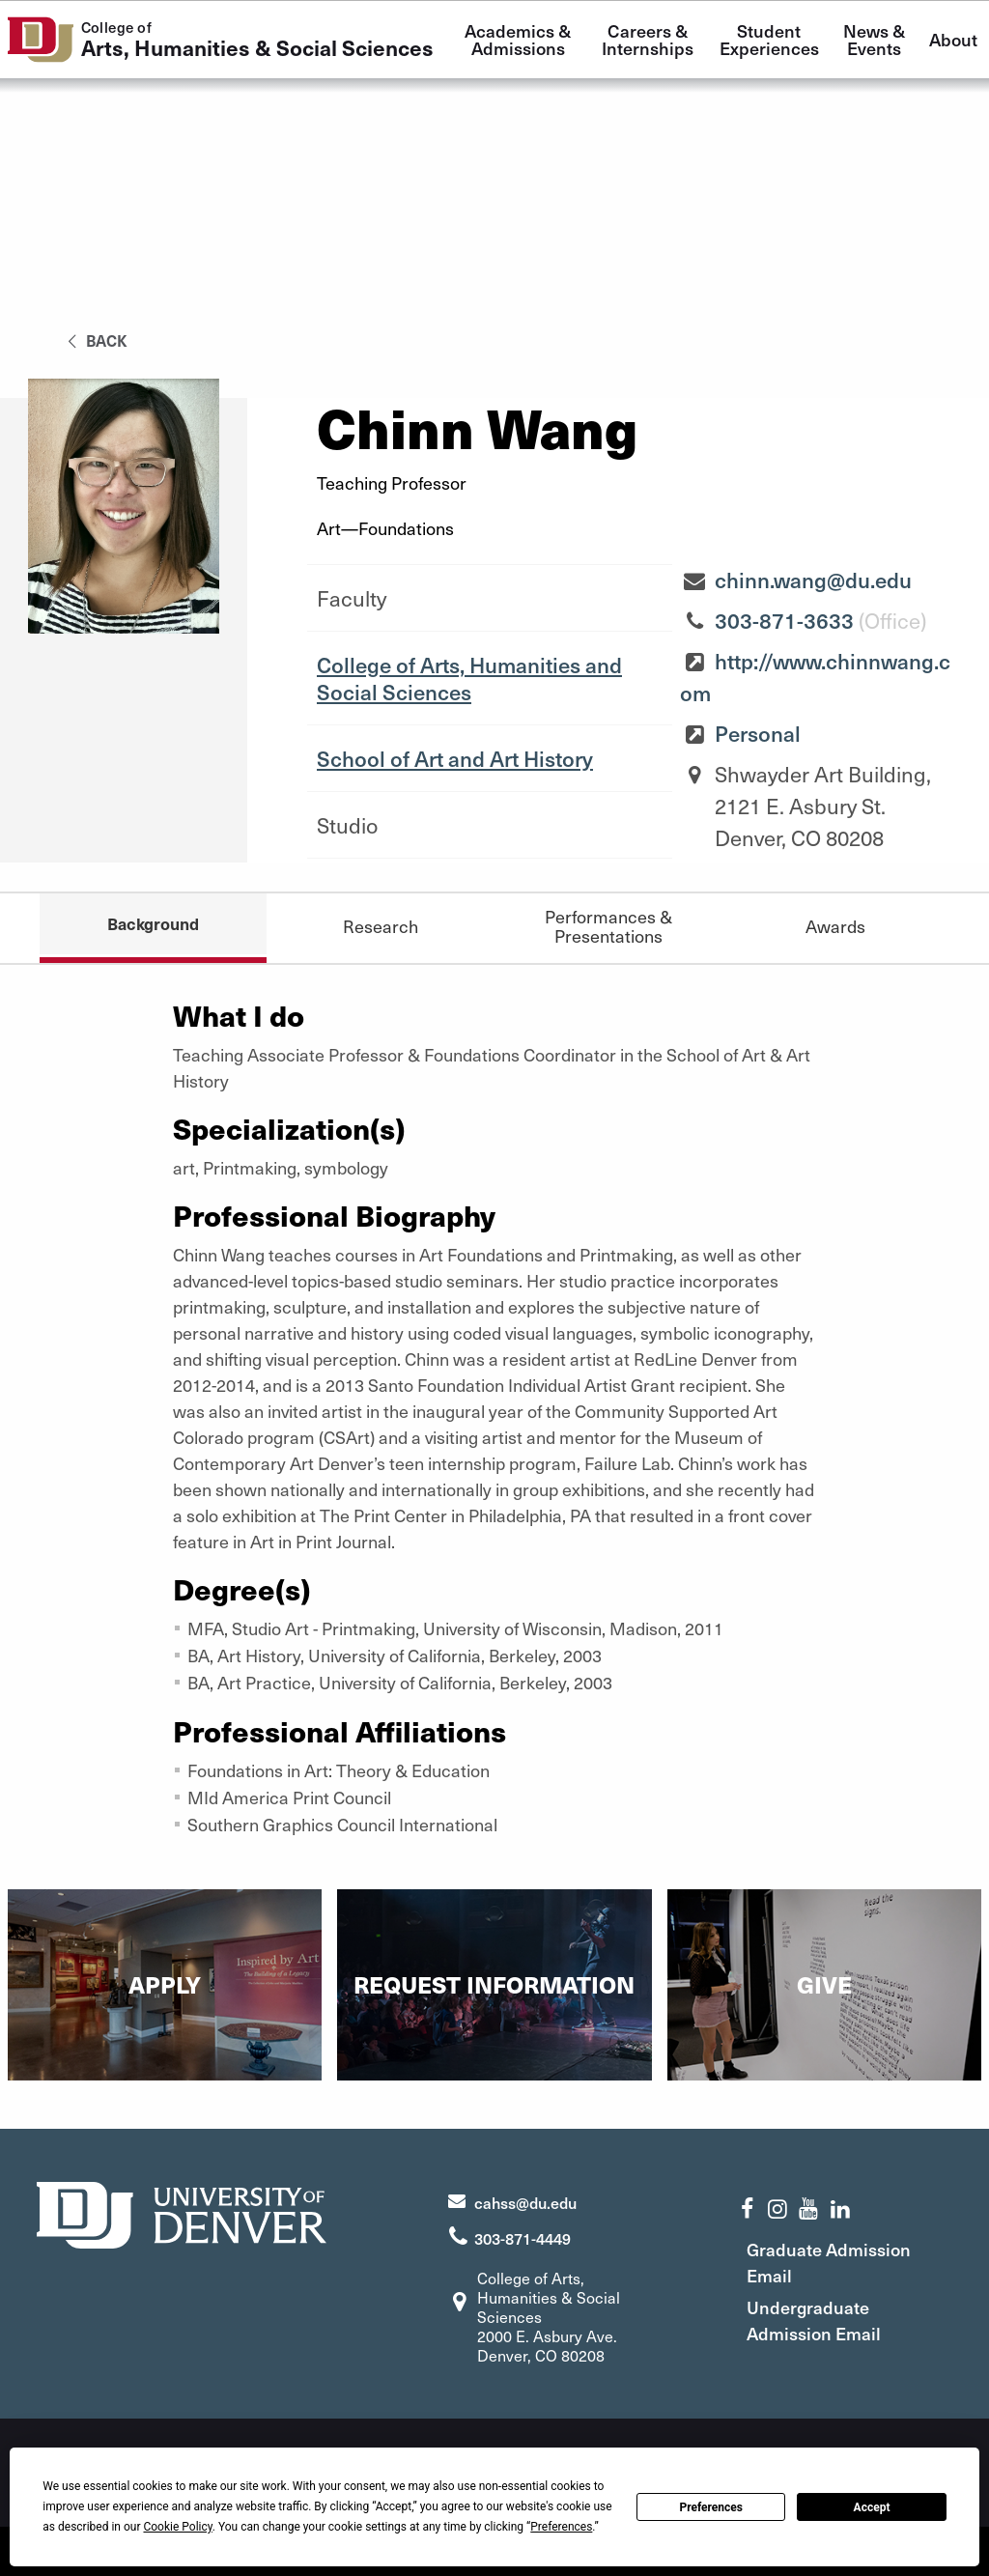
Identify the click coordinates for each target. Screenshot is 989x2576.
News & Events (876, 39)
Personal (758, 733)
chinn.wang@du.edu (813, 579)
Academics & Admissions (520, 39)
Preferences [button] (561, 2527)
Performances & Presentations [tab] (608, 926)
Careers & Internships (647, 39)
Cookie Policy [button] (177, 2527)
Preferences (711, 2507)
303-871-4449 (522, 2238)
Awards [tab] (835, 926)
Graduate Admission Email (829, 2262)
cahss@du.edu (525, 2202)
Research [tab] (380, 926)
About (953, 39)
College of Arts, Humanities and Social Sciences (469, 678)
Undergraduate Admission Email (814, 2320)
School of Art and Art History (455, 758)
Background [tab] (153, 923)
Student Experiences (769, 39)
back (94, 340)
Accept (872, 2507)
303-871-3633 (784, 620)
